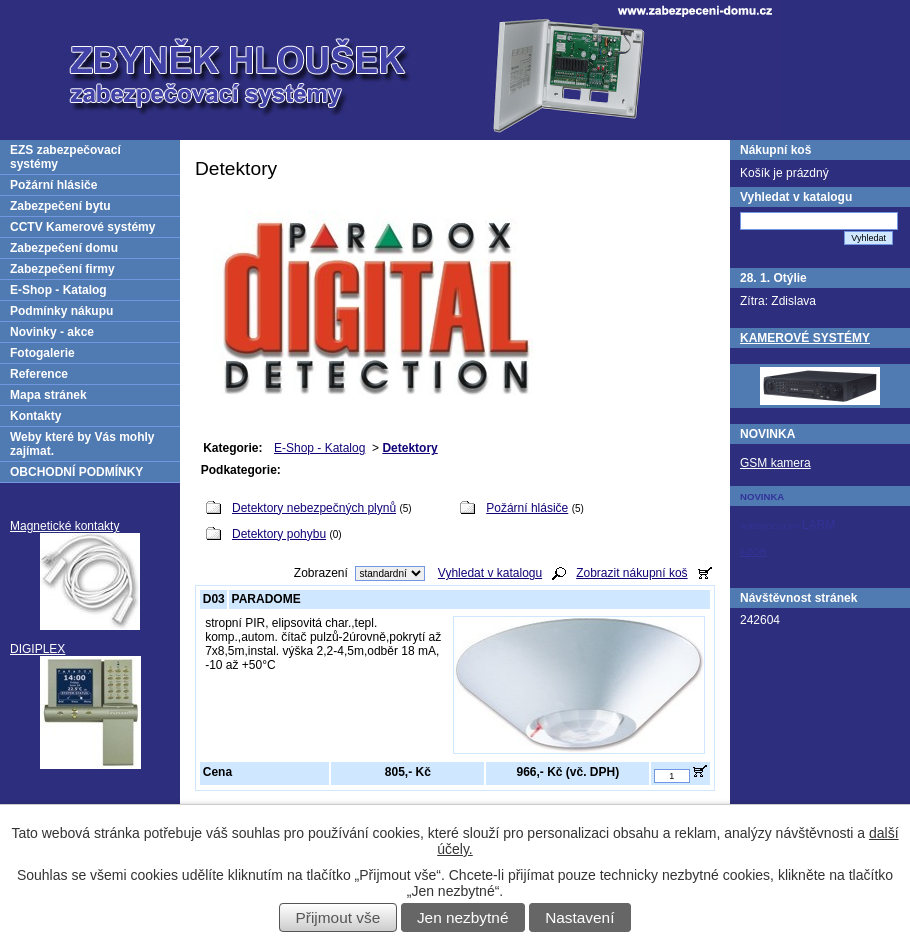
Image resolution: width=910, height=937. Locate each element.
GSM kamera (775, 463)
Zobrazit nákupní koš (631, 573)
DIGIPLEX (37, 649)
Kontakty (35, 416)
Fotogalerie (42, 353)
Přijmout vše (338, 917)
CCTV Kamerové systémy (82, 227)
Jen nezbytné (463, 917)
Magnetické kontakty (64, 526)
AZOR (753, 551)
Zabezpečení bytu (60, 206)
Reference (39, 374)
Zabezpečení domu (64, 248)
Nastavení (579, 917)
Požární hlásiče (527, 508)
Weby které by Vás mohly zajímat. (82, 444)
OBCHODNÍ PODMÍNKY (76, 472)
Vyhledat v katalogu (490, 573)
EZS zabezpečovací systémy (65, 157)
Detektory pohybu (279, 534)
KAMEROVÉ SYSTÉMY (805, 338)
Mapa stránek (48, 395)
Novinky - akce (52, 332)
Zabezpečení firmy (62, 269)
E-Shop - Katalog (319, 448)
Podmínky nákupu (61, 311)
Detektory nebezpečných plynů (314, 508)
